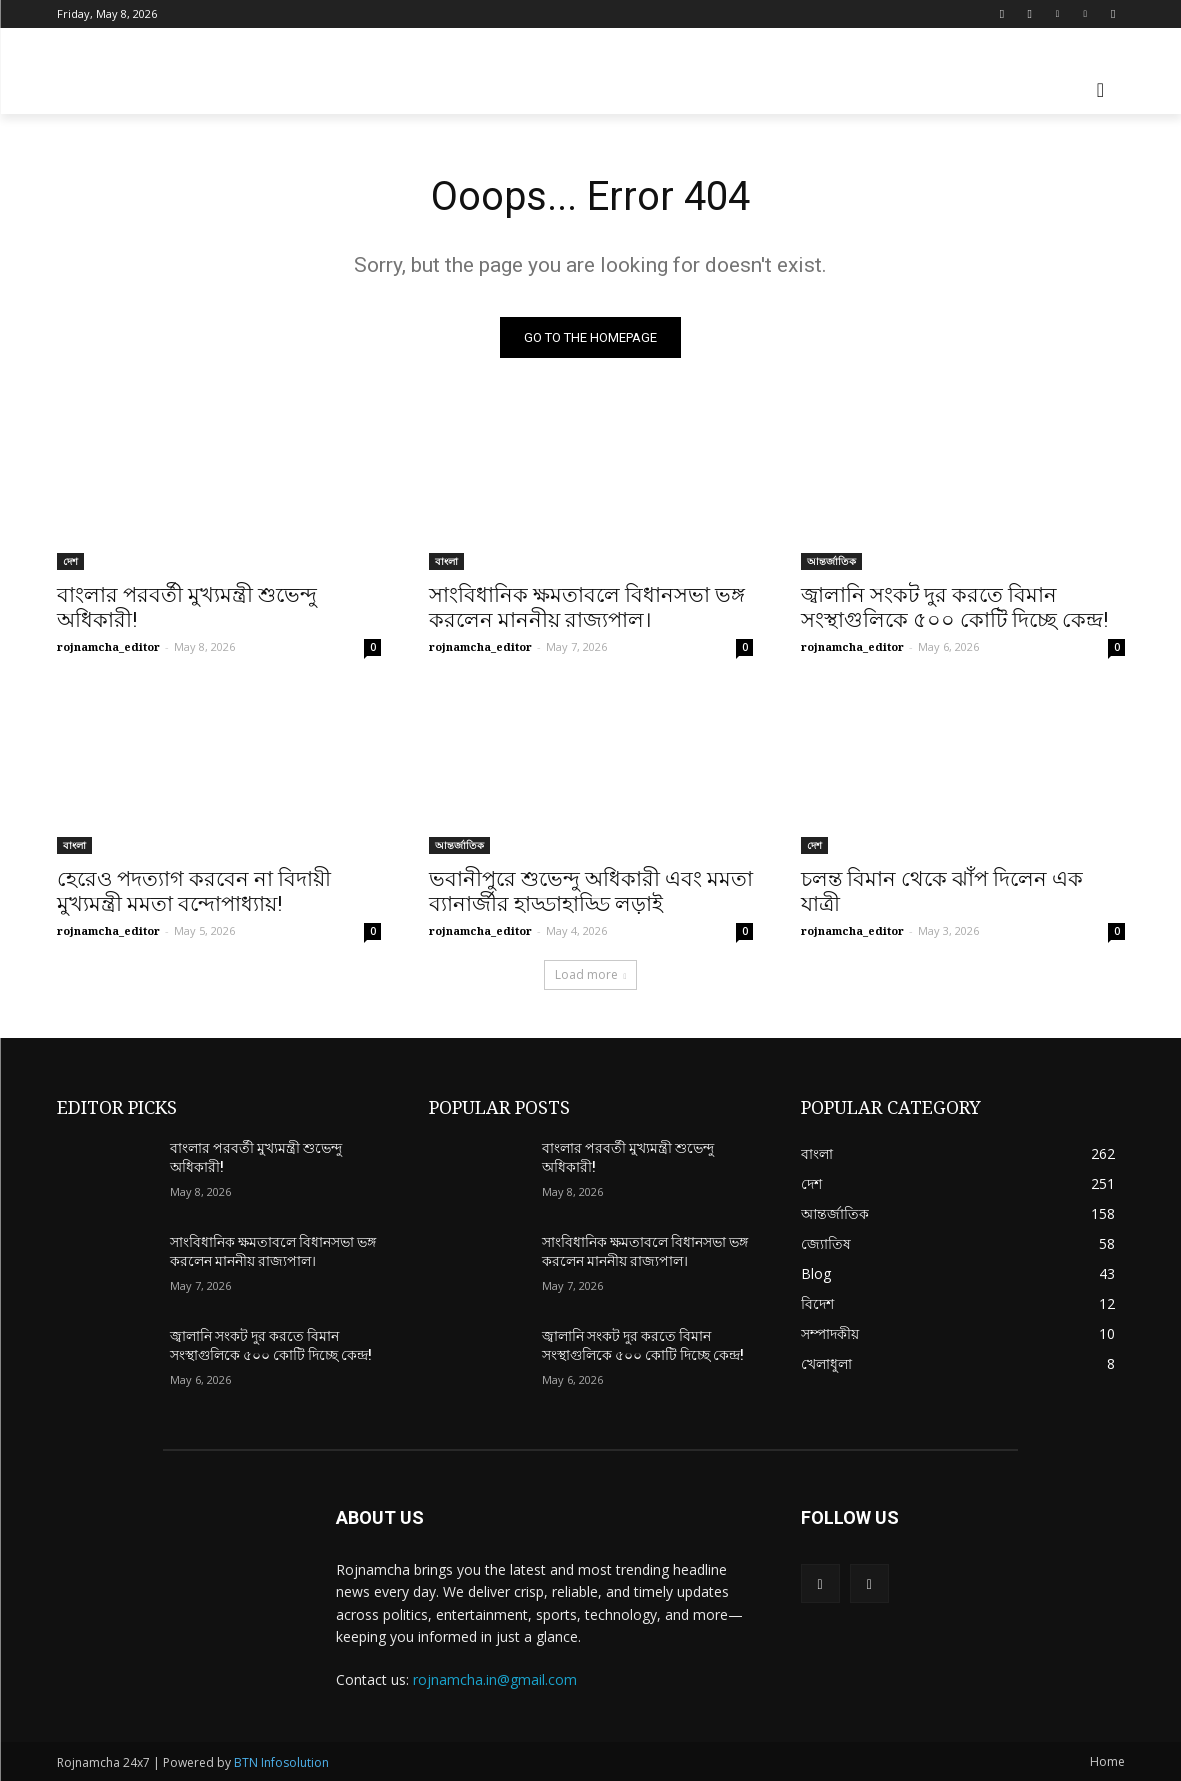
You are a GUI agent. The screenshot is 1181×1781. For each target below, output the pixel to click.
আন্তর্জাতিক (831, 561)
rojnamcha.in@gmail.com (495, 1680)
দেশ (70, 561)
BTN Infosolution (281, 1762)
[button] (1101, 90)
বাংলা (446, 561)
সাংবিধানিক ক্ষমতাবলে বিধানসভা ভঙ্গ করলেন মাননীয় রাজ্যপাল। (587, 607)
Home (1107, 1761)
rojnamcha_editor (108, 646)
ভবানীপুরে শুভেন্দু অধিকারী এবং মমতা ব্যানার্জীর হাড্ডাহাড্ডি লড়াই (591, 891)
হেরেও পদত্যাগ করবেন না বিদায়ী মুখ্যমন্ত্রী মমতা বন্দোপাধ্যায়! (194, 891)
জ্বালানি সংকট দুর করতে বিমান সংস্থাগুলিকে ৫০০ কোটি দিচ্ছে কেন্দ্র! (954, 607)
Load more (591, 974)
